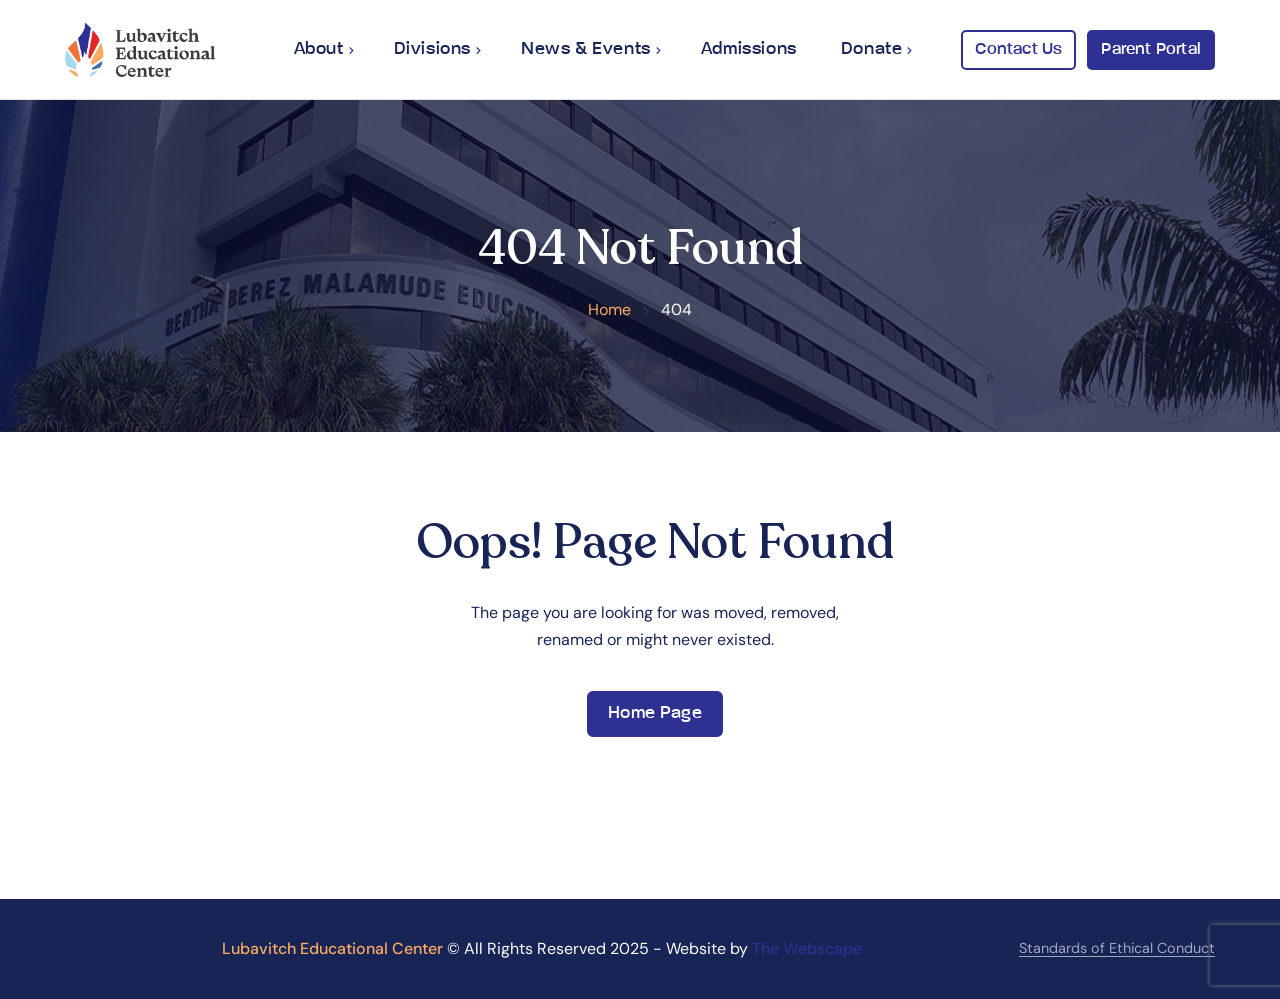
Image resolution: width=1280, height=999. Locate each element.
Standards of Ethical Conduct (1117, 948)
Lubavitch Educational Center (332, 948)
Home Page (655, 713)
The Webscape (807, 948)
